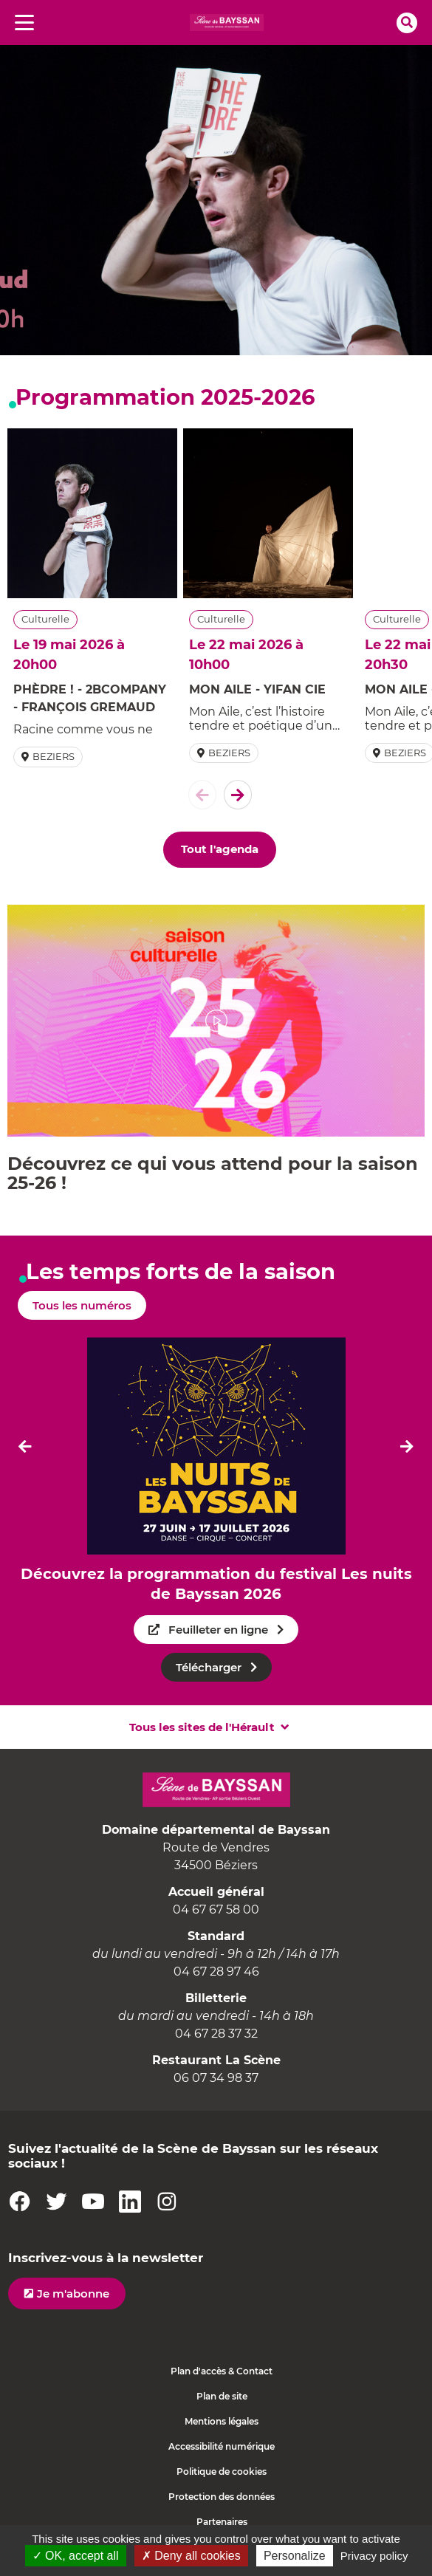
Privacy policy (374, 2555)
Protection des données (221, 2496)
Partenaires (221, 2521)
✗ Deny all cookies (191, 2555)
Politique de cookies (221, 2471)
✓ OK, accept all (75, 2555)
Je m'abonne (73, 2293)
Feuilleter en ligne (218, 1630)
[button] (216, 1021)
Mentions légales (221, 2421)
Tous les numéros (81, 1305)
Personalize (295, 2555)
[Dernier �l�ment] (25, 1446)
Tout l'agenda (219, 849)
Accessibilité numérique (221, 2446)
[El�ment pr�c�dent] (202, 794)
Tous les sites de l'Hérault (202, 1727)
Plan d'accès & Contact (221, 2371)
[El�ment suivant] (238, 794)
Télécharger (208, 1667)
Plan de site (221, 2396)
